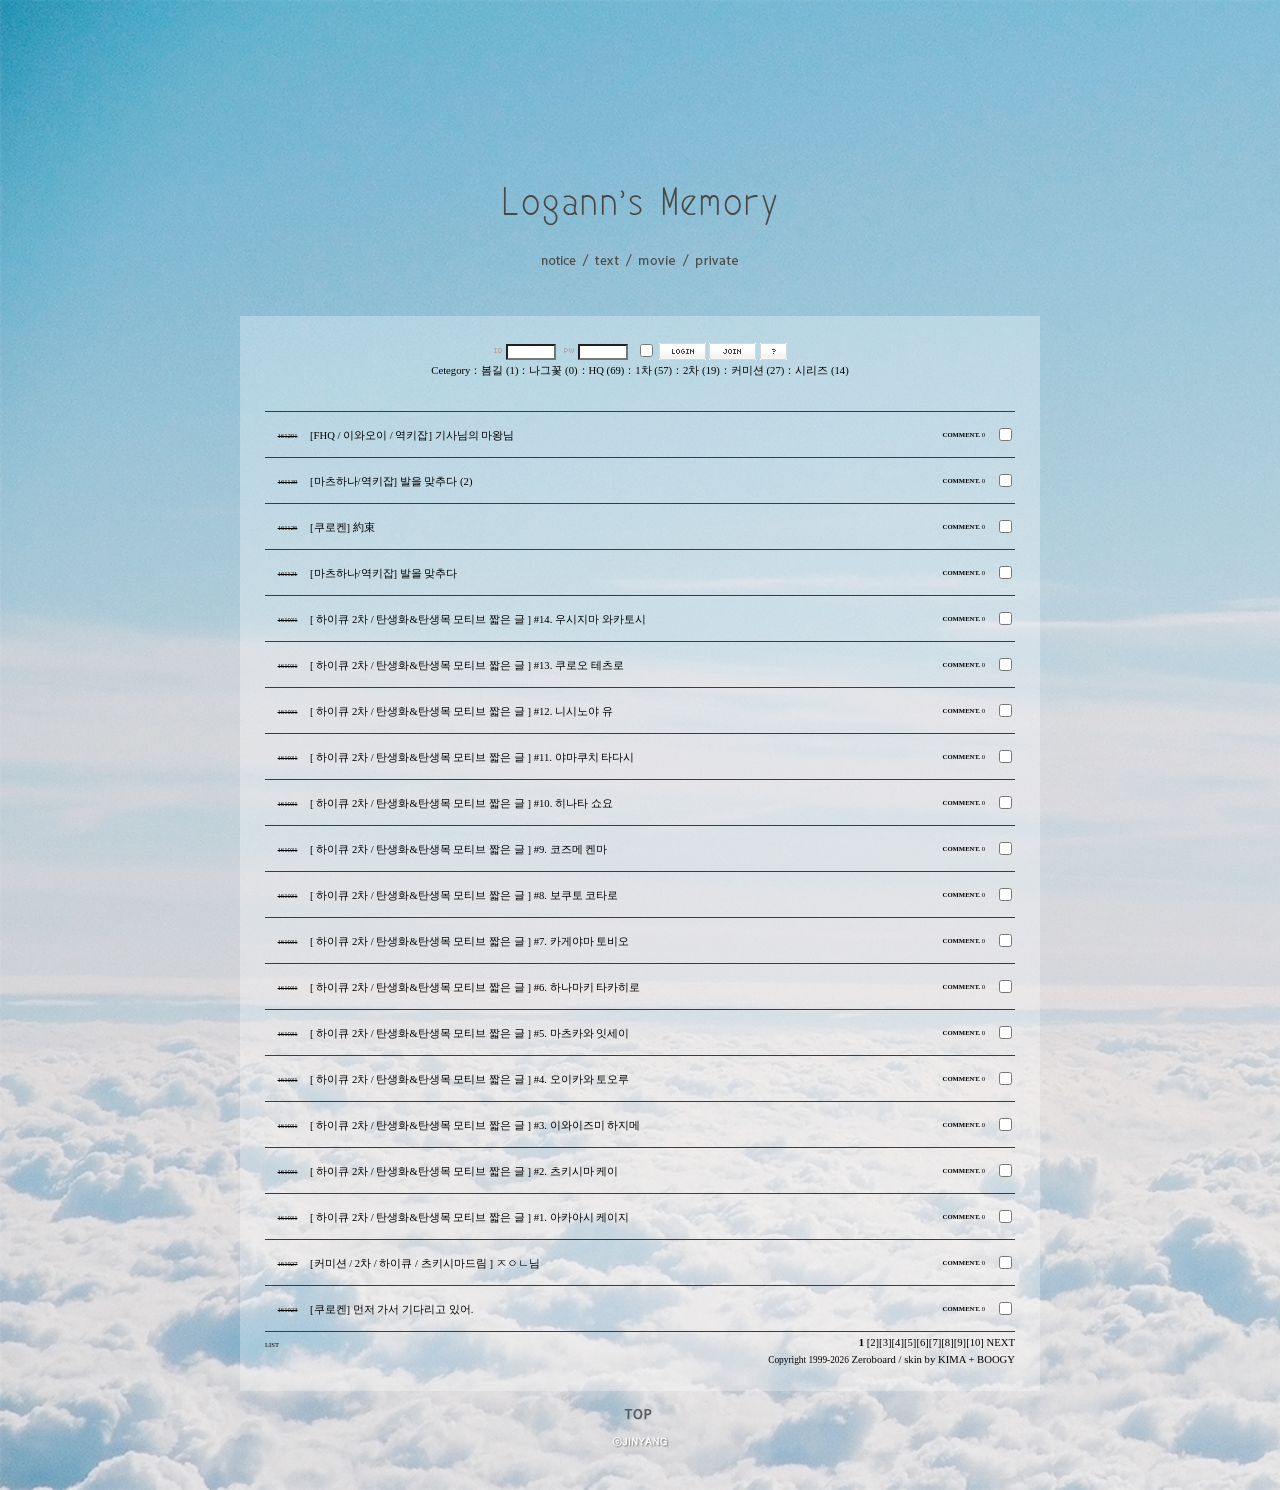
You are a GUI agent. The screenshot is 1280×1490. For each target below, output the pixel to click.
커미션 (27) (757, 370)
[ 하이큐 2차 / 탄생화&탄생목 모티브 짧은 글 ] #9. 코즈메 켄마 (458, 849)
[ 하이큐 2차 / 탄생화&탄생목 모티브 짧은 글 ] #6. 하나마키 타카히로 (475, 987)
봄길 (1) (499, 370)
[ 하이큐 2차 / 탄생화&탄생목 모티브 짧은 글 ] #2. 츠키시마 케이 (464, 1171)
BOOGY (996, 1359)
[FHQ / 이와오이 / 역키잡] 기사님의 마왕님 (412, 435)
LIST (272, 1344)
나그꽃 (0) (553, 370)
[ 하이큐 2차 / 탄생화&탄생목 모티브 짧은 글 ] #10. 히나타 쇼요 (461, 803)
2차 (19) (701, 370)
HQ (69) (607, 370)
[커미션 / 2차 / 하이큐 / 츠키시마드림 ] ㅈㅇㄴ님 (425, 1263)
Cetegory (450, 370)
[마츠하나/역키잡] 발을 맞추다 (383, 573)
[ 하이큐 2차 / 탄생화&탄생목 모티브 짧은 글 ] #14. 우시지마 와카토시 (478, 619)
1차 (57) (653, 370)
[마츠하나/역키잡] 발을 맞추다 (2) (391, 481)
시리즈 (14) (821, 370)
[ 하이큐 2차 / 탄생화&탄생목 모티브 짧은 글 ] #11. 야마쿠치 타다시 (472, 757)
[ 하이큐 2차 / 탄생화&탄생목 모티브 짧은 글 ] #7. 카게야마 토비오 (469, 941)
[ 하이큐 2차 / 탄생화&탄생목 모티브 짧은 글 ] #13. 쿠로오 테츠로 (467, 665)
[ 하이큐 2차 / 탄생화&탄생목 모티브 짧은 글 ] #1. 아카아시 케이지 (469, 1217)
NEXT (1001, 1342)
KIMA (952, 1359)
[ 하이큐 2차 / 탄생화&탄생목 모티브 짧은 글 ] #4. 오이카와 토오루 (469, 1079)
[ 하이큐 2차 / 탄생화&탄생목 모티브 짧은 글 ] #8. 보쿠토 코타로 (464, 895)
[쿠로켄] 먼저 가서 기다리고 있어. (391, 1309)
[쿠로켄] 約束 (342, 527)
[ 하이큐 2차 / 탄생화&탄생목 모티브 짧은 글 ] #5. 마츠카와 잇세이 (469, 1033)
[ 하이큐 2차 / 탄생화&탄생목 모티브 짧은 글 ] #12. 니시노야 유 (461, 711)
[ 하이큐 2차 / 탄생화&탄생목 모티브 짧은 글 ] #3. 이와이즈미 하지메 (475, 1125)
